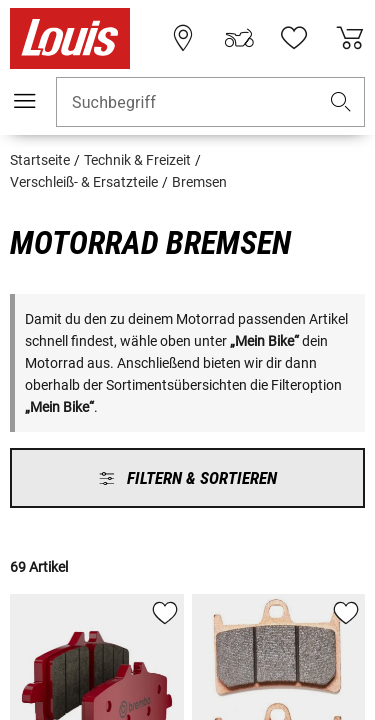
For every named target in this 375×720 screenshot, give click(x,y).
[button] (341, 102)
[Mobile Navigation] (25, 101)
